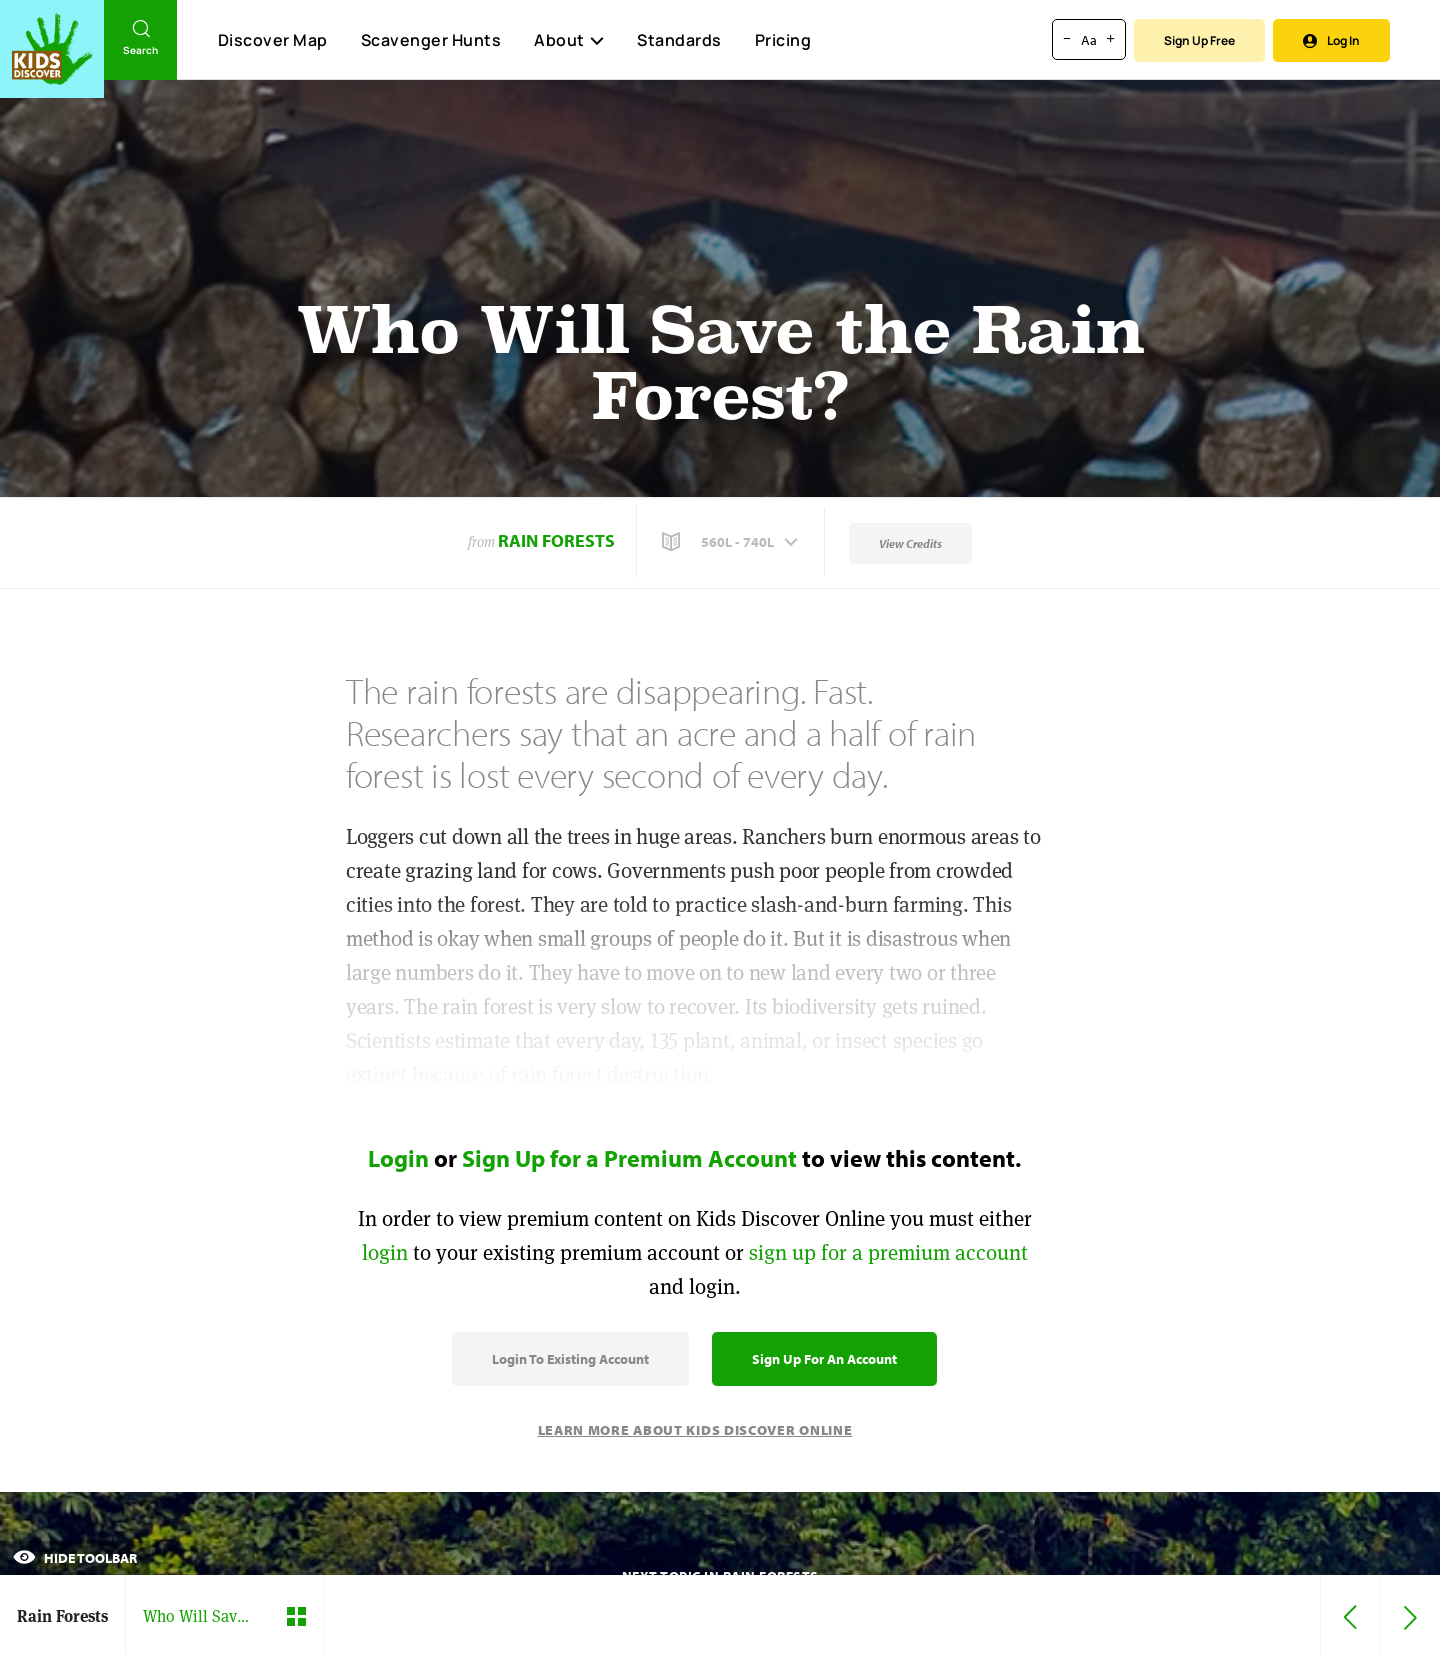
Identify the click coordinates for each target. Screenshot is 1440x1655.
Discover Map (273, 40)
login (385, 1252)
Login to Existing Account (570, 1359)
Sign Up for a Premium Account (629, 1158)
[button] (732, 542)
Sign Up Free (1199, 40)
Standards (679, 40)
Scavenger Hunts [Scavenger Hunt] (430, 41)
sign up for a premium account (888, 1252)
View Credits (910, 543)
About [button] (569, 40)
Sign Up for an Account (824, 1359)
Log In (1331, 40)
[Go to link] (52, 49)
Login (398, 1158)
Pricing (783, 40)
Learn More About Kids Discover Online (695, 1430)
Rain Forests (556, 540)
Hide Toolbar (75, 1558)
